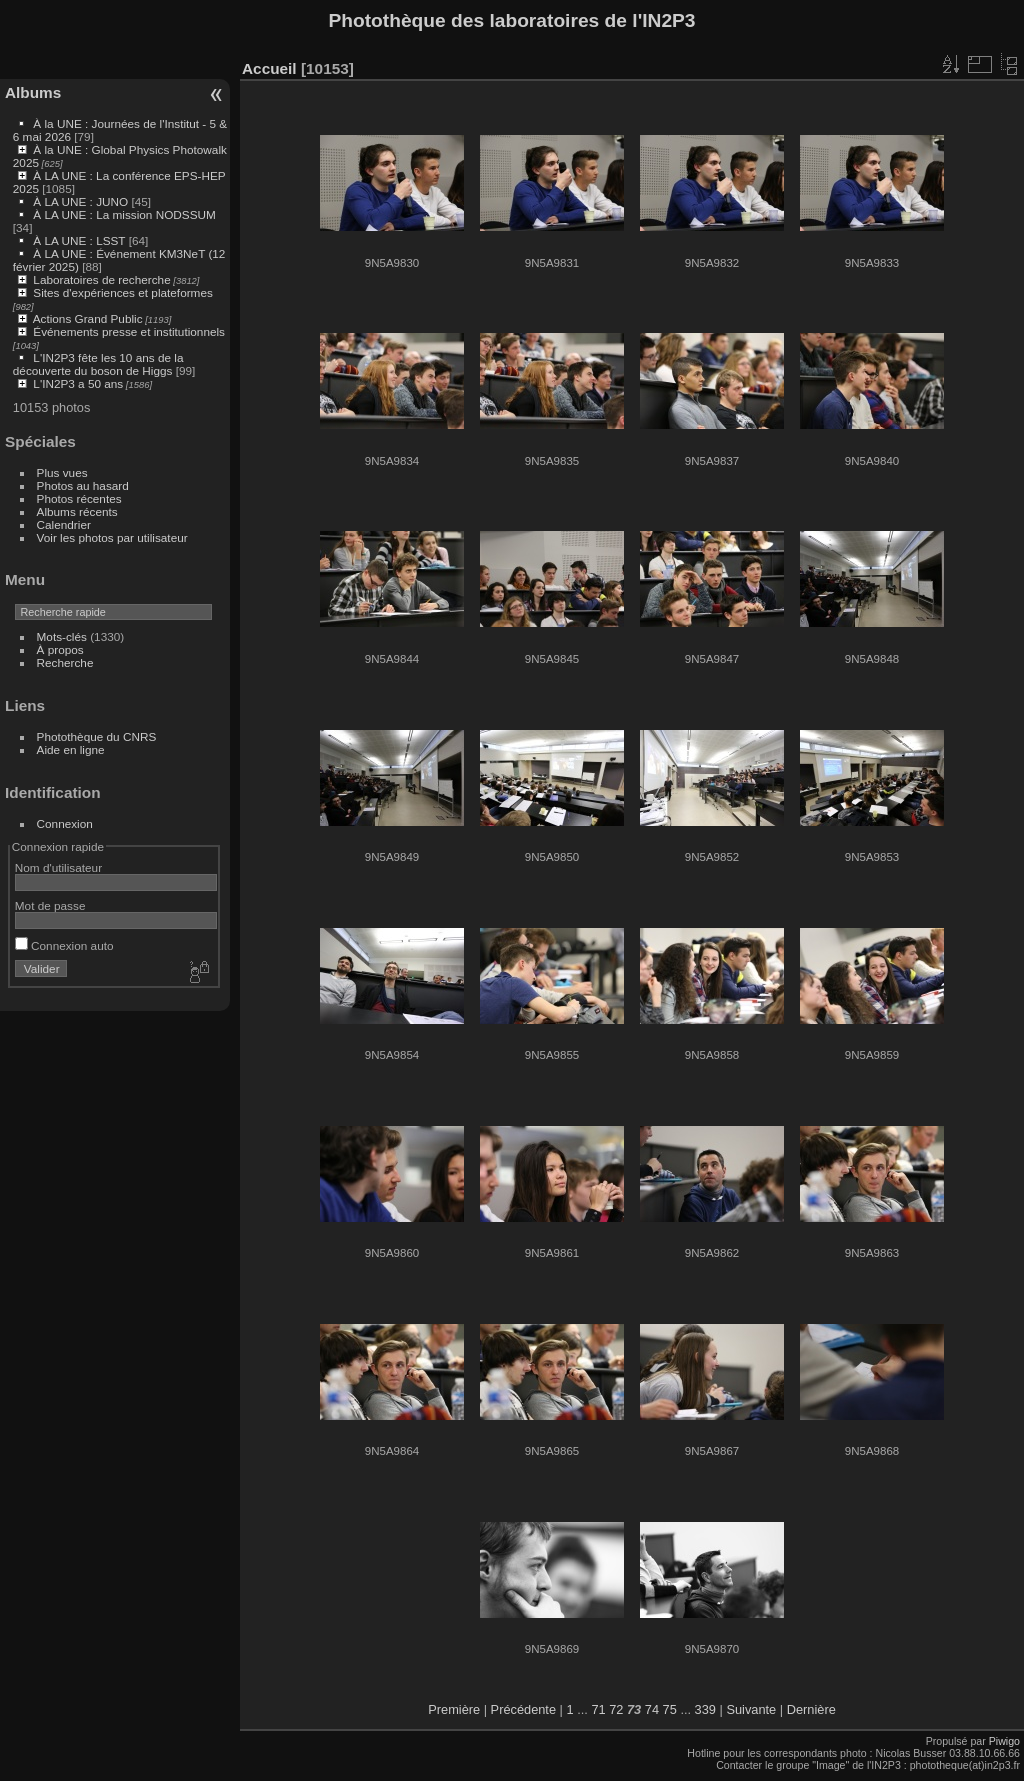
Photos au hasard (83, 485)
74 (652, 1709)
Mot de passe (50, 905)
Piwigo (1004, 1741)
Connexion (65, 823)
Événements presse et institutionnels (129, 331)
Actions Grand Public (88, 318)
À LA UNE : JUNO (82, 201)
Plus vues (62, 472)
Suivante (751, 1709)
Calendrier (64, 524)
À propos (60, 649)
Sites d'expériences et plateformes (122, 292)
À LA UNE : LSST (79, 240)
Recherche (65, 662)
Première (454, 1709)
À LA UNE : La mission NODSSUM (124, 214)
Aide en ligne (71, 749)
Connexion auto (64, 945)
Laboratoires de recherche (101, 279)
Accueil (269, 68)
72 (616, 1709)
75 (670, 1709)
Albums (33, 92)
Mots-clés (62, 636)
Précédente (523, 1709)
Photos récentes (79, 498)
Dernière (811, 1709)
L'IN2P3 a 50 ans (78, 383)
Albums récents (77, 511)
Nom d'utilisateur (58, 867)
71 (598, 1709)
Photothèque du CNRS (97, 736)
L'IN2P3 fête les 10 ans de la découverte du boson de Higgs (98, 364)
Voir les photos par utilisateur (112, 537)
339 (705, 1709)
